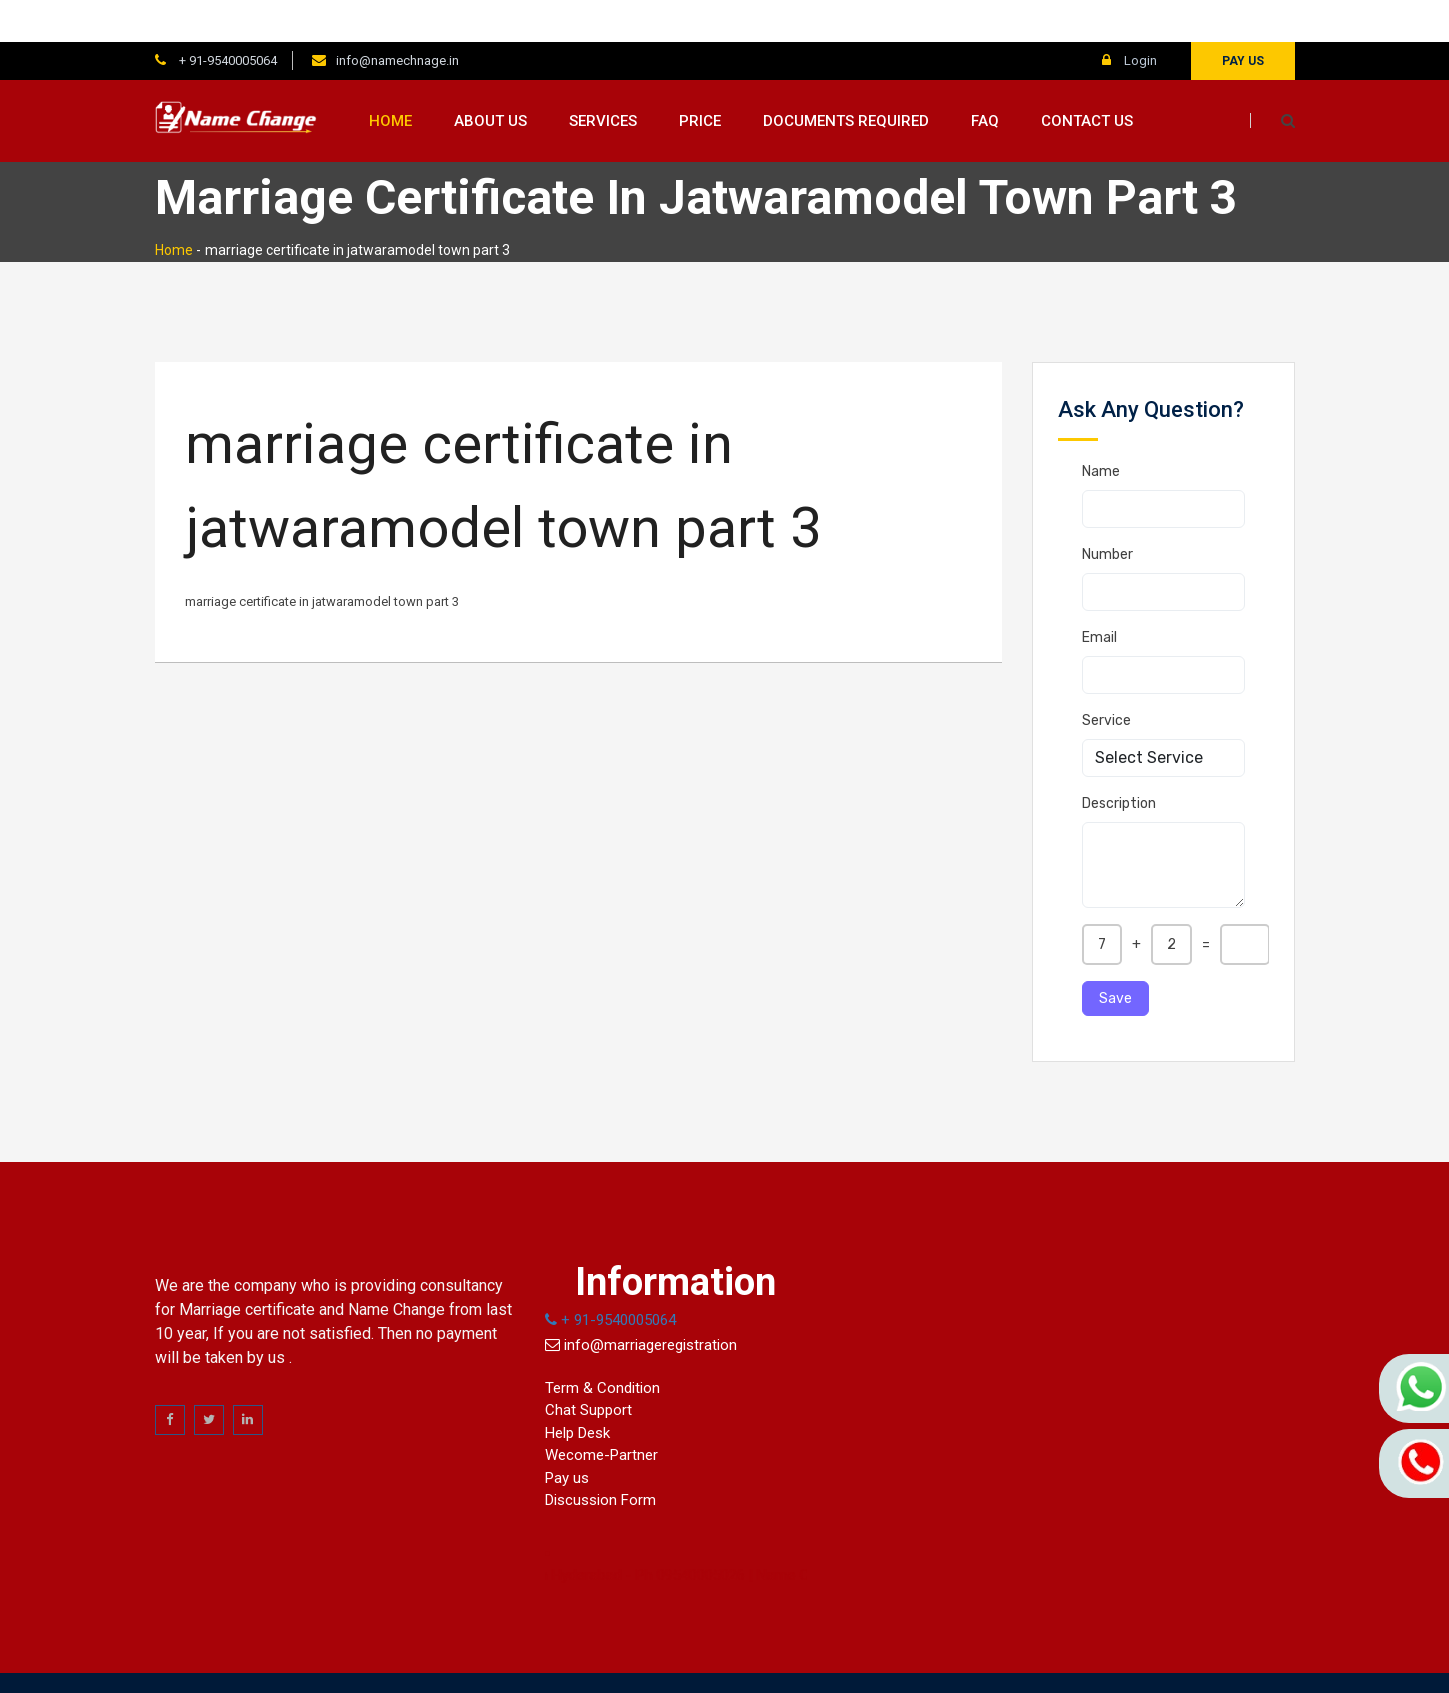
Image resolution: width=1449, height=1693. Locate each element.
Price (700, 79)
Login (1129, 18)
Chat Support (588, 1369)
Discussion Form (600, 1459)
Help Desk (577, 1391)
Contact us (1087, 79)
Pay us (1243, 19)
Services (603, 79)
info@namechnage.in (397, 18)
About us (490, 79)
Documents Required (846, 79)
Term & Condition (602, 1346)
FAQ (985, 79)
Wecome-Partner (601, 1414)
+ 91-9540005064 (226, 18)
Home (390, 79)
